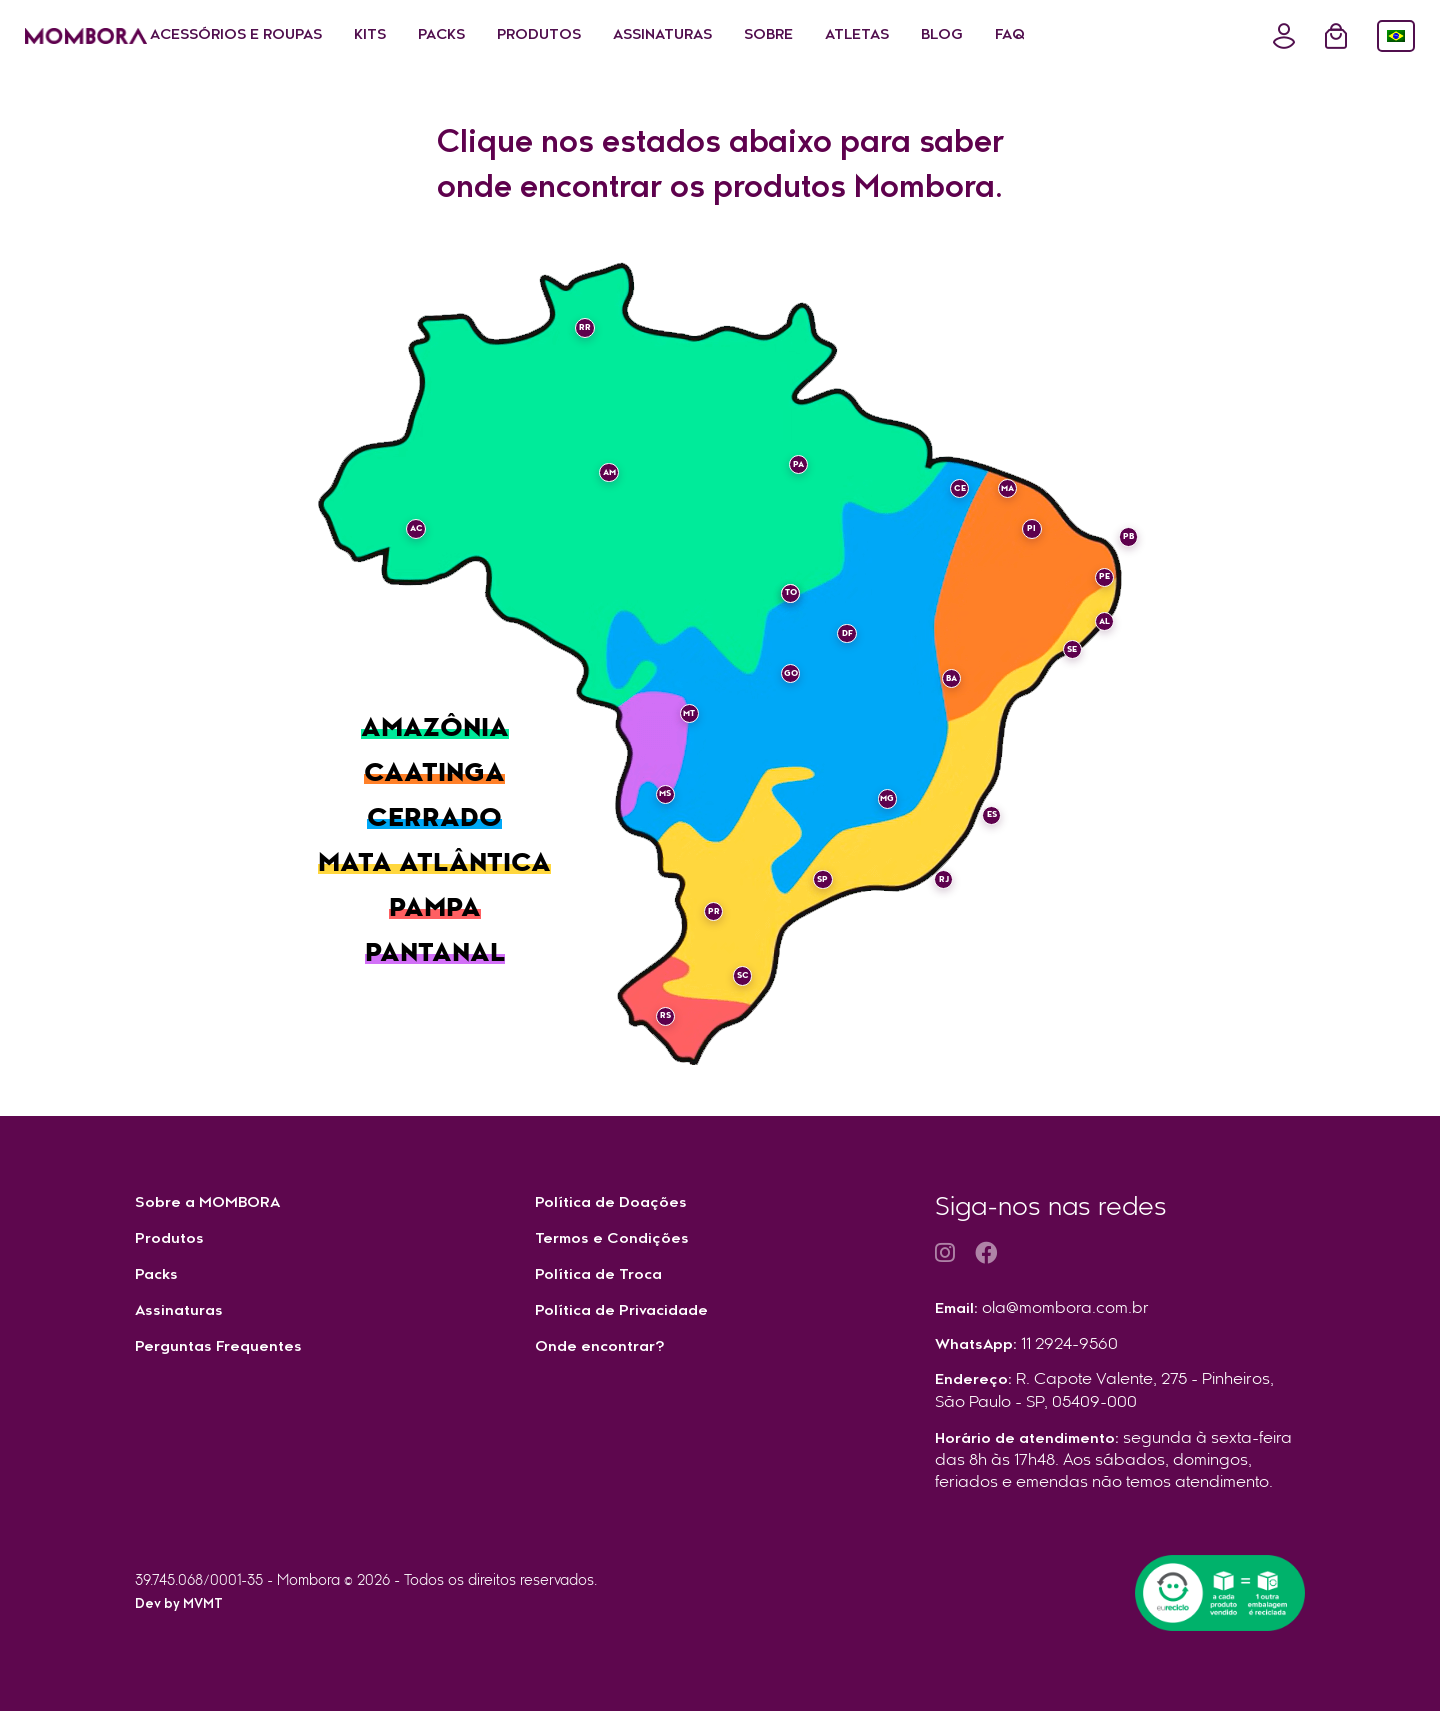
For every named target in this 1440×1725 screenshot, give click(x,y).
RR (595, 339)
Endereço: (1107, 1404)
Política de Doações (617, 1204)
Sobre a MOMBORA (215, 1204)
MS (675, 805)
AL (1094, 632)
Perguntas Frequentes (225, 1352)
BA (941, 668)
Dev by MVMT (184, 1619)
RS (676, 1006)
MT (700, 725)
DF (837, 644)
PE (1093, 588)
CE (949, 499)
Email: (1044, 1318)
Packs (576, 35)
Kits (505, 35)
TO (780, 604)
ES (981, 805)
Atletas (992, 35)
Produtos (674, 35)
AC (426, 540)
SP (813, 869)
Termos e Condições (619, 1241)
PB (1118, 548)
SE (1061, 660)
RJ (933, 869)
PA (788, 475)
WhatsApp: (1030, 1355)
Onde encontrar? (605, 1352)
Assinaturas (797, 35)
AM (619, 483)
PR (724, 902)
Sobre (903, 35)
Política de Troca (604, 1278)
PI (1021, 540)
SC (732, 966)
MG (876, 789)
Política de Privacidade (629, 1315)
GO (780, 684)
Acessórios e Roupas (371, 35)
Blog (1077, 35)
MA (997, 499)
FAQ (1145, 35)
